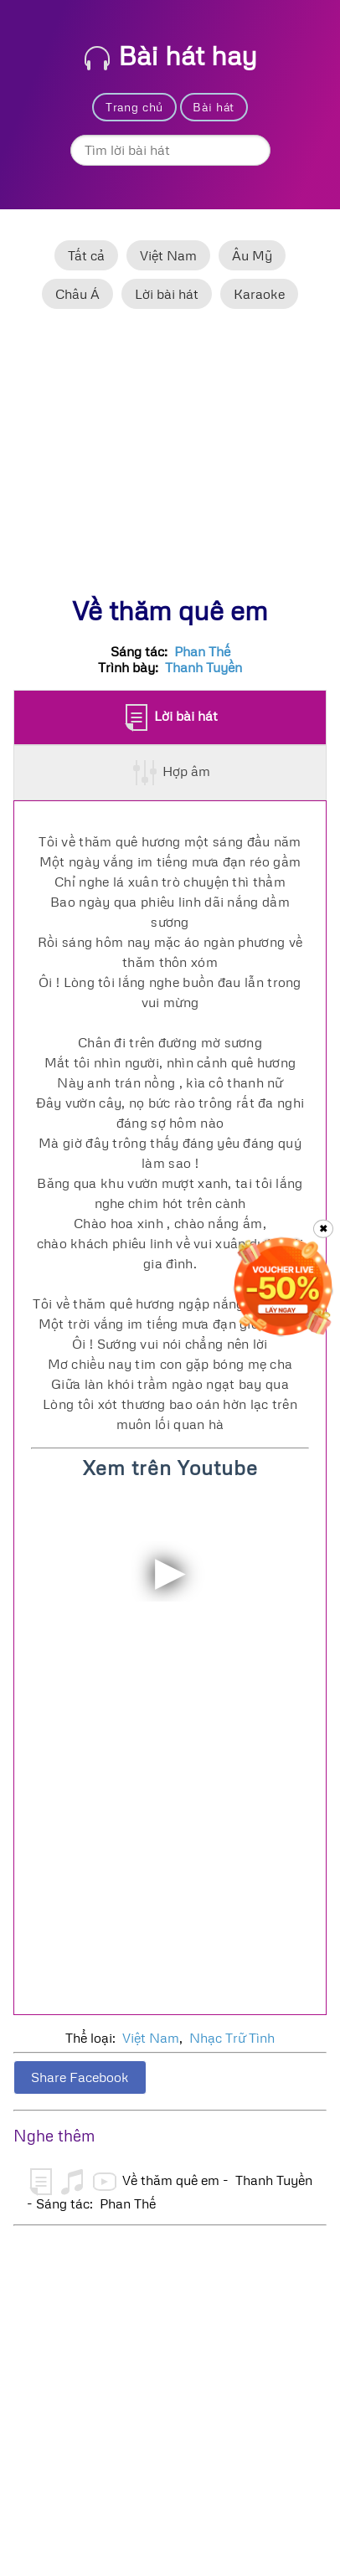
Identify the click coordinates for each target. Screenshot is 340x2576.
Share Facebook (80, 2077)
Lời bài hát (166, 293)
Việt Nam (168, 255)
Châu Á (77, 293)
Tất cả (86, 255)
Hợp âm (171, 772)
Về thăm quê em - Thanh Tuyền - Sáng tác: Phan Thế (169, 2190)
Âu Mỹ (252, 255)
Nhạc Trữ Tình (232, 2037)
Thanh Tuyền (203, 667)
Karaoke (259, 293)
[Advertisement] (170, 459)
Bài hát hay (171, 55)
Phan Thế (202, 651)
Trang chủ (134, 107)
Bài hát (213, 107)
